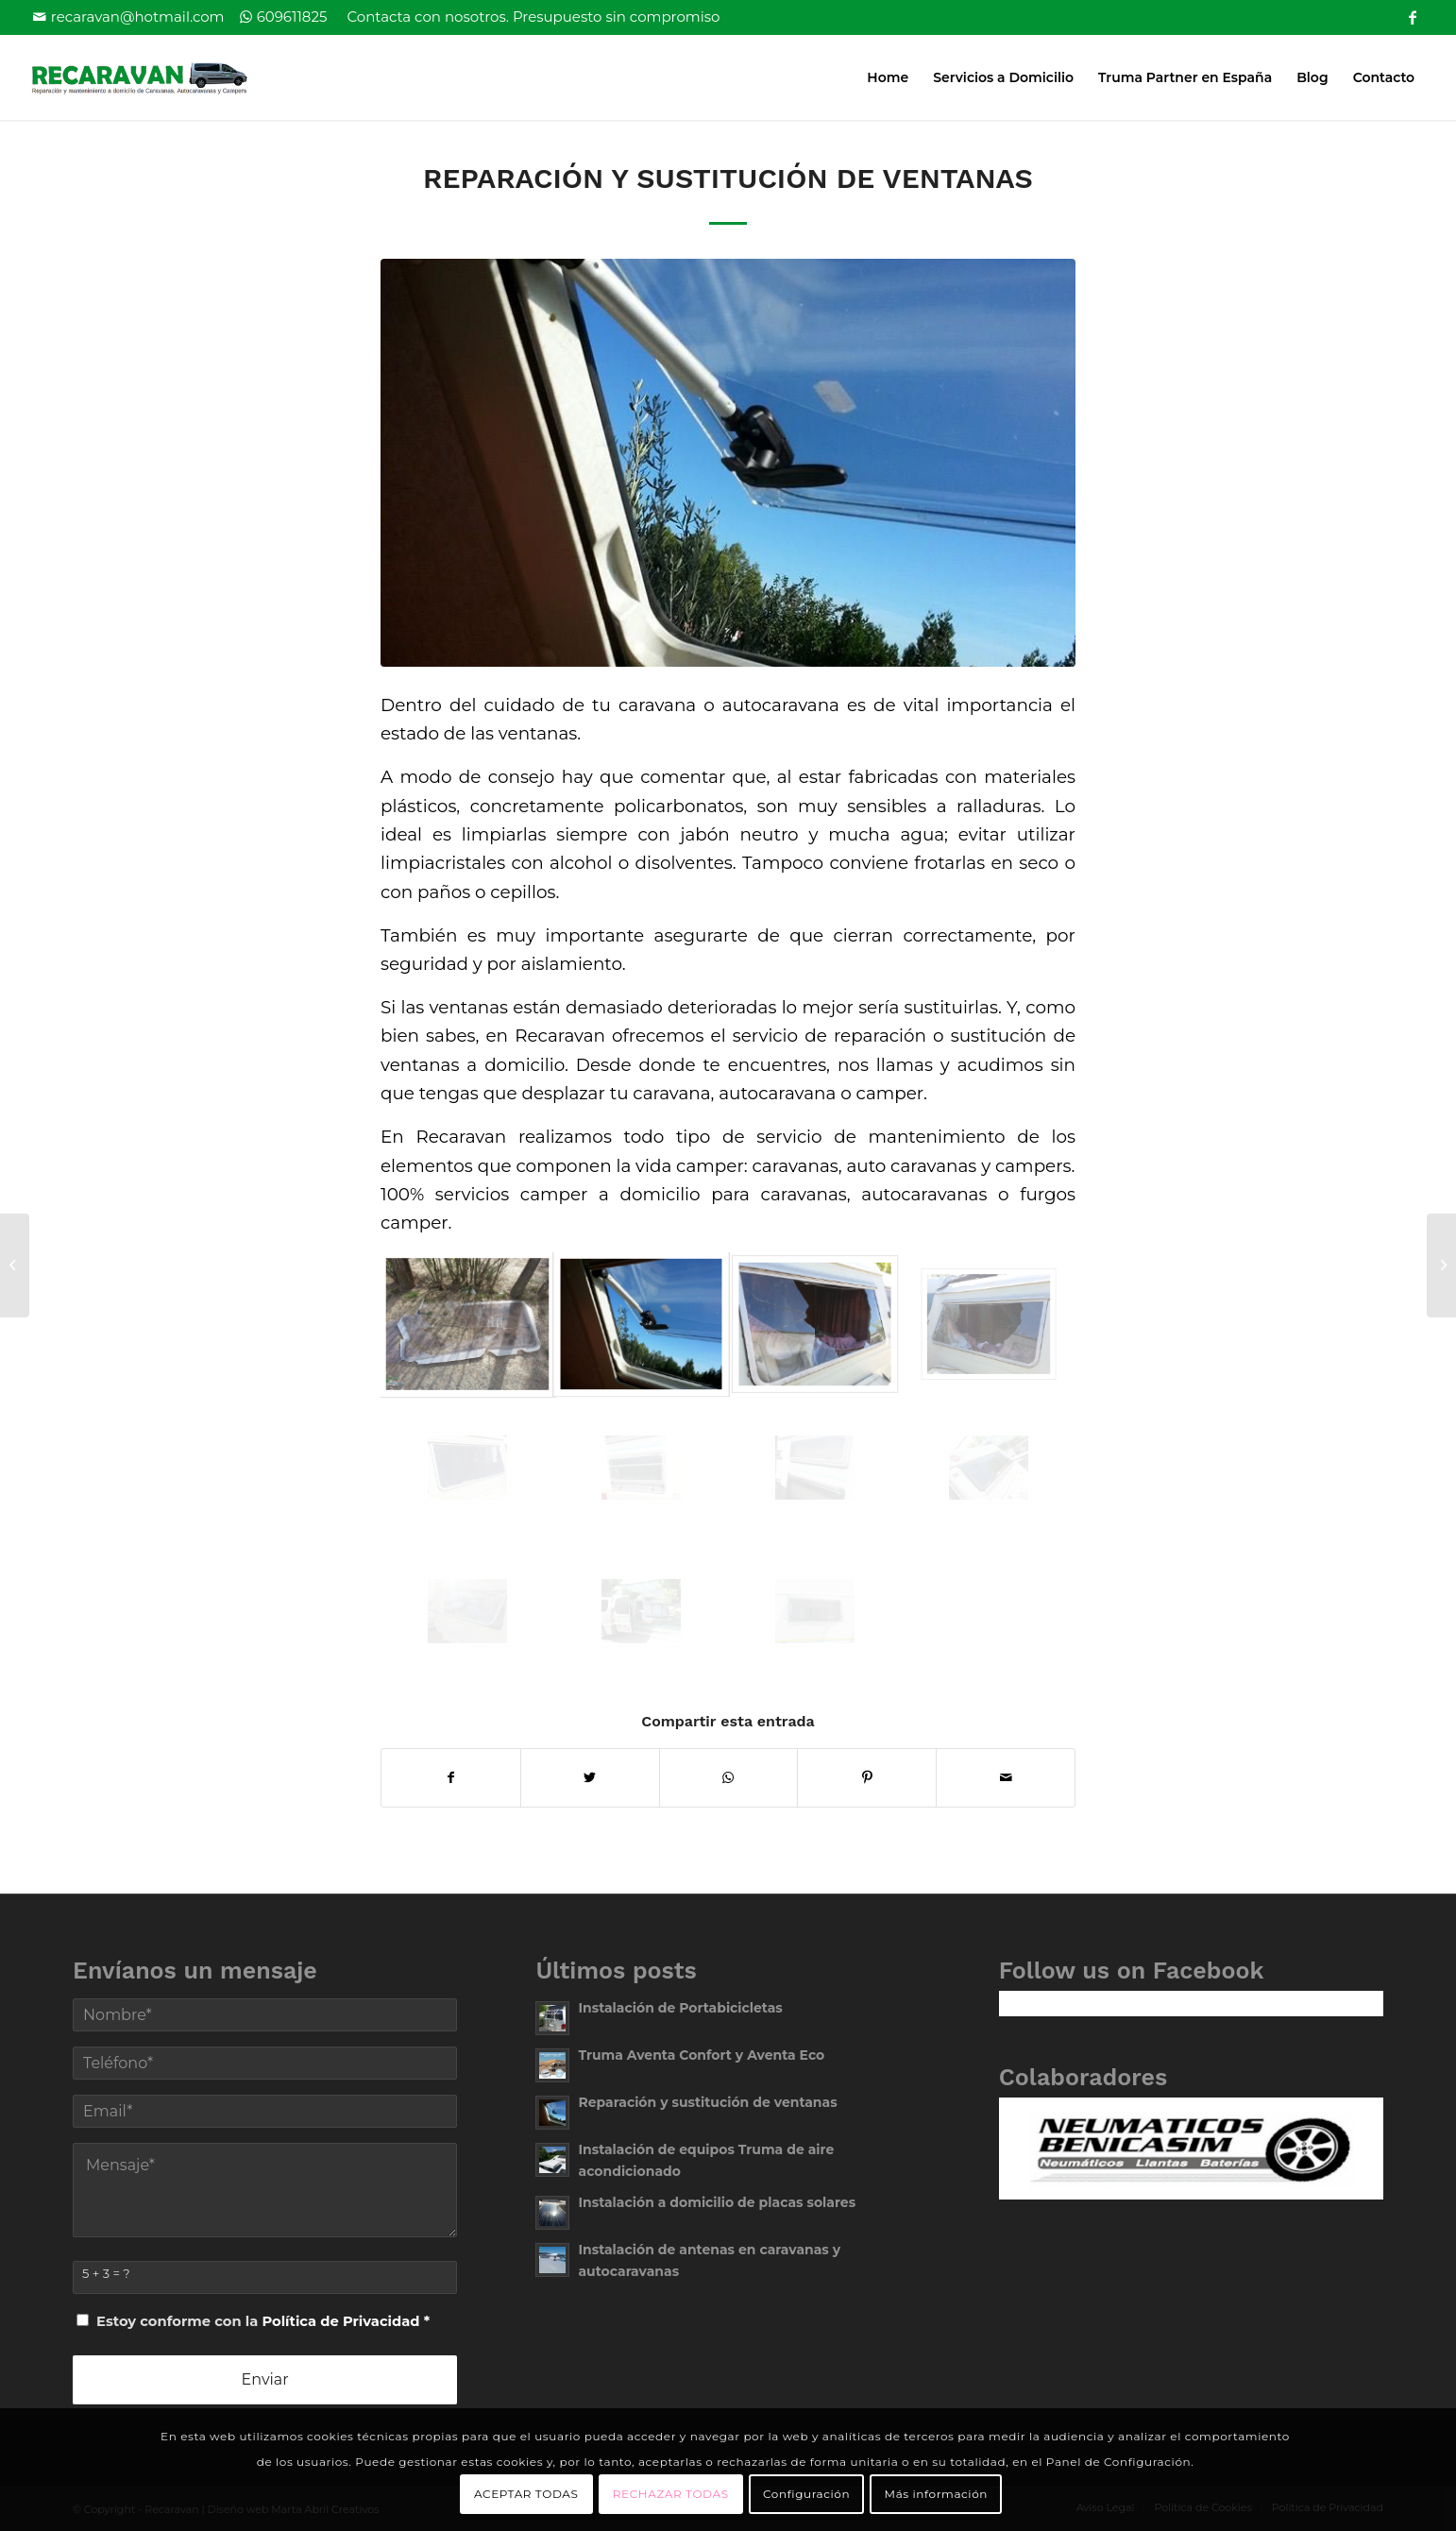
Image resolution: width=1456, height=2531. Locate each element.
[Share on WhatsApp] (729, 1778)
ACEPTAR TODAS (526, 2494)
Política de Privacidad (340, 2321)
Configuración (806, 2494)
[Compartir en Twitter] (590, 1778)
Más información (936, 2494)
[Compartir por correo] (1006, 1778)
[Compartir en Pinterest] (867, 1778)
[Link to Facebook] (1412, 14)
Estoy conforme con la (263, 2321)
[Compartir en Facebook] (450, 1778)
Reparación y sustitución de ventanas (728, 178)
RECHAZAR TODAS (671, 2494)
